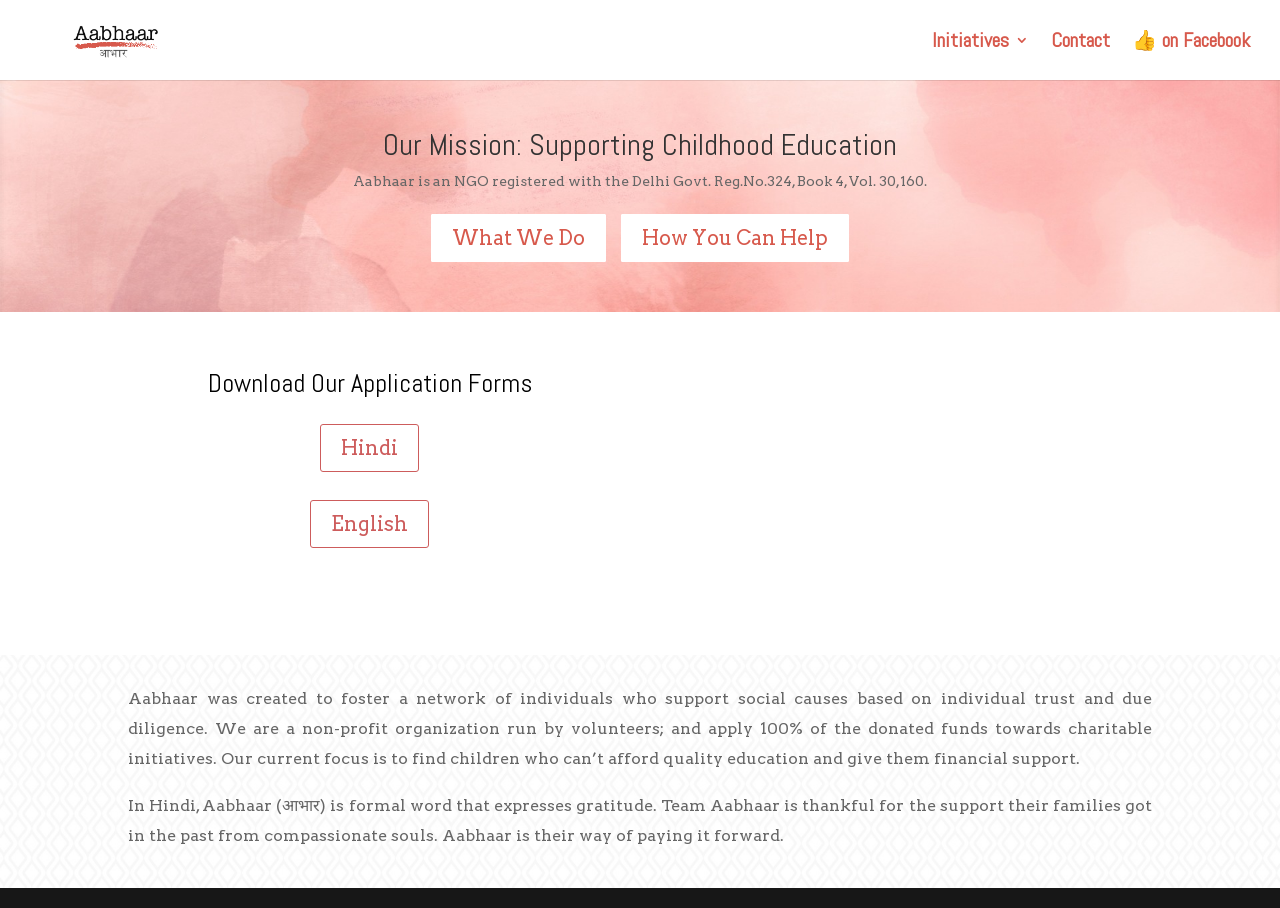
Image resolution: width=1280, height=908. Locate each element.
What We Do (518, 238)
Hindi (369, 448)
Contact (1080, 43)
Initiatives (970, 43)
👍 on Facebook (1191, 43)
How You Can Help (735, 238)
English (369, 524)
